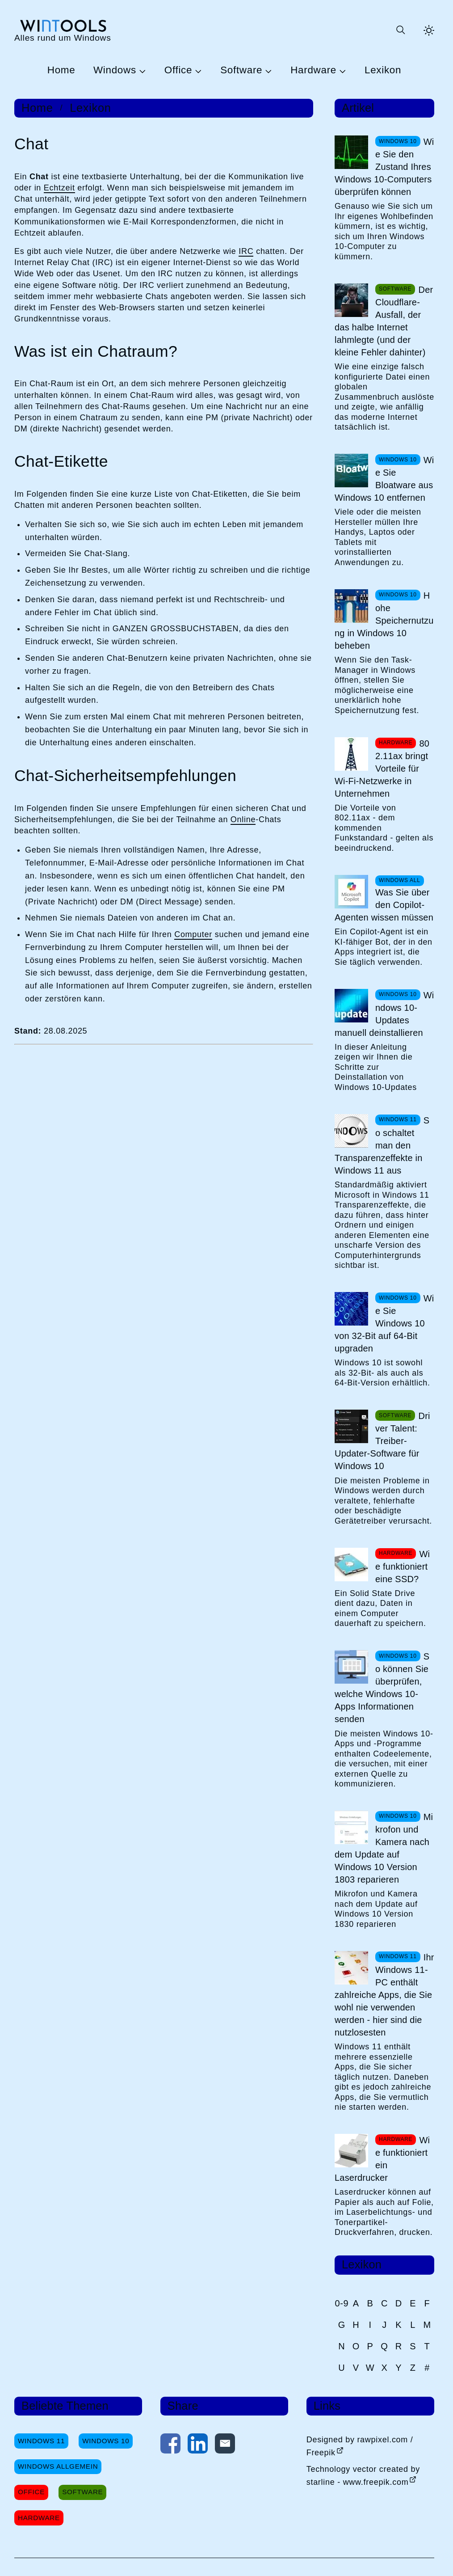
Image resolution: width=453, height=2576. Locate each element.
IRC (246, 251)
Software (241, 70)
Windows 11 (41, 2441)
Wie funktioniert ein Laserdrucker (382, 2159)
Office (178, 70)
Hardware (313, 70)
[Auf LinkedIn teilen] (198, 2445)
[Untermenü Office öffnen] (197, 71)
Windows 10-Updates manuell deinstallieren (384, 1014)
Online (243, 819)
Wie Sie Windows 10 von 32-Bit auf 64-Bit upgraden (384, 1323)
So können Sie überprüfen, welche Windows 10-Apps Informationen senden (382, 1687)
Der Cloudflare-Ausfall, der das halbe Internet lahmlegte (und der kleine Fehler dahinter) (384, 321)
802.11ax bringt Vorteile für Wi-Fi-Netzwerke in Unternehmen (382, 768)
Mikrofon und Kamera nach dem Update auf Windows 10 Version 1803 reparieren (384, 1848)
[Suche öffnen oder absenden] (400, 30)
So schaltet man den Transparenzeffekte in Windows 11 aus (382, 1145)
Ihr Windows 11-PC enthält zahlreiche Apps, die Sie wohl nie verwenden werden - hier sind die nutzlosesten (384, 1994)
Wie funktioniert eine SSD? (402, 1566)
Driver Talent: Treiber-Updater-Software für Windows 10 (382, 1441)
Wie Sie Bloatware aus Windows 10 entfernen (384, 479)
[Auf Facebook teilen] (170, 2445)
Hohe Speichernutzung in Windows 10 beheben (384, 620)
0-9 (341, 2303)
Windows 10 (105, 2441)
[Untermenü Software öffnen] (267, 71)
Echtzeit (59, 187)
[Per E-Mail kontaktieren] (225, 2445)
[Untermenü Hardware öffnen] (341, 71)
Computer (193, 934)
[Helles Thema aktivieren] (429, 30)
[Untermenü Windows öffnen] (141, 71)
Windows (114, 70)
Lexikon (383, 70)
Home (61, 70)
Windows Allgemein (58, 2466)
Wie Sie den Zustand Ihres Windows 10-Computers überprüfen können (384, 167)
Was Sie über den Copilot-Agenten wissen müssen (384, 904)
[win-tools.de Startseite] (62, 30)
